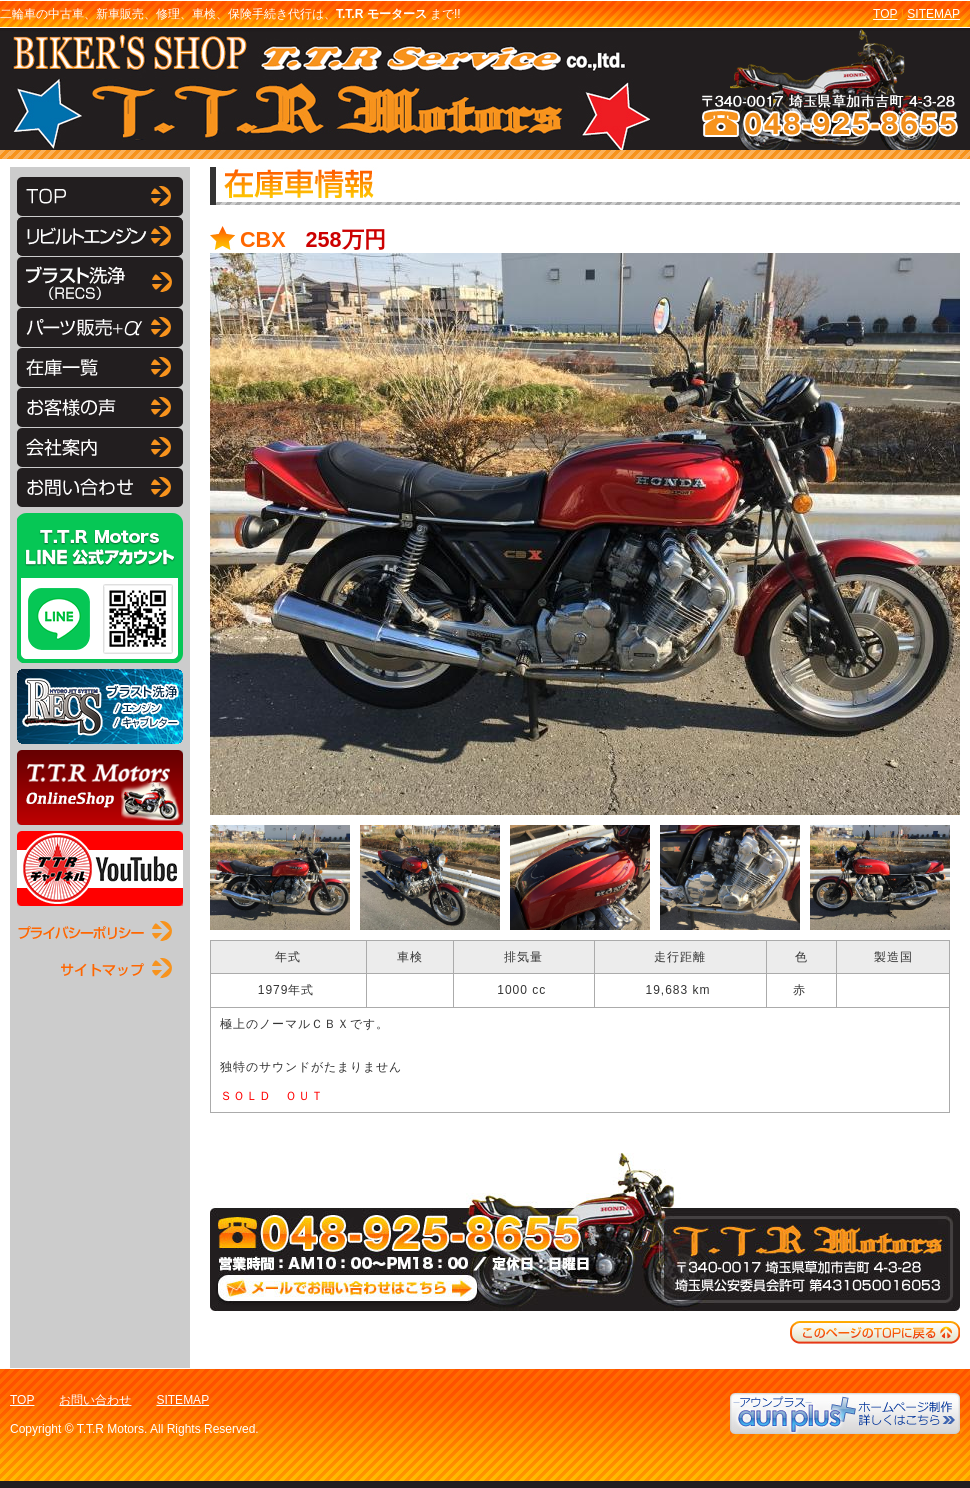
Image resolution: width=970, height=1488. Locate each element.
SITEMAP (933, 14)
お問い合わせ (95, 1400)
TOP (885, 14)
